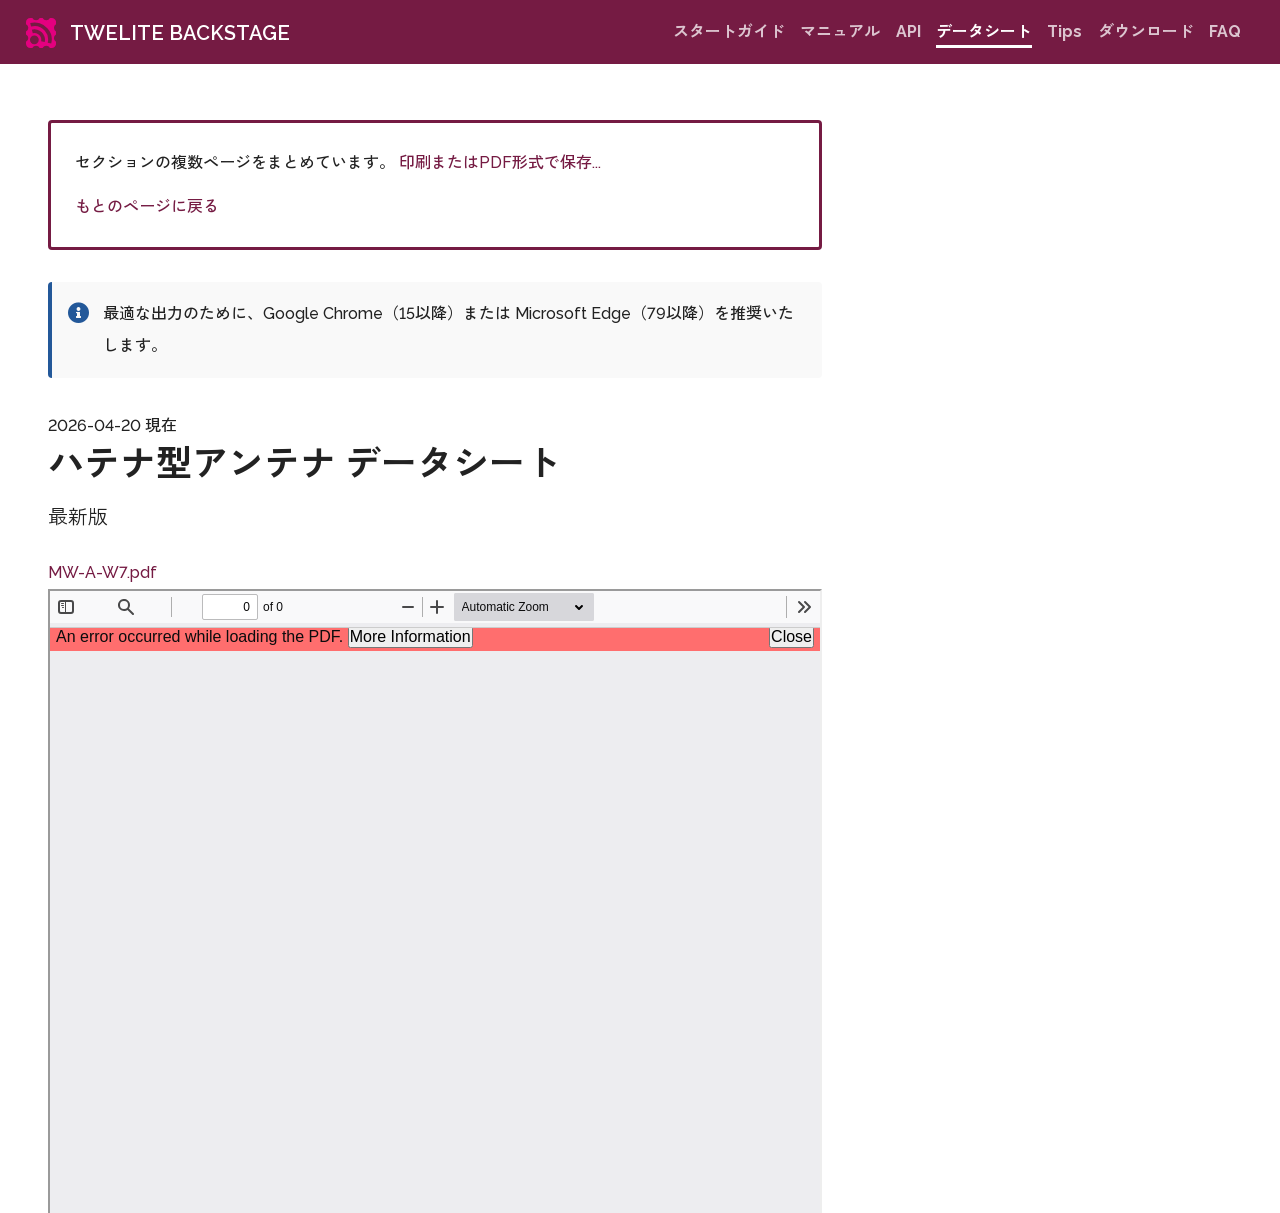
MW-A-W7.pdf (102, 572)
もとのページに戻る (147, 206)
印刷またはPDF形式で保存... (500, 162)
